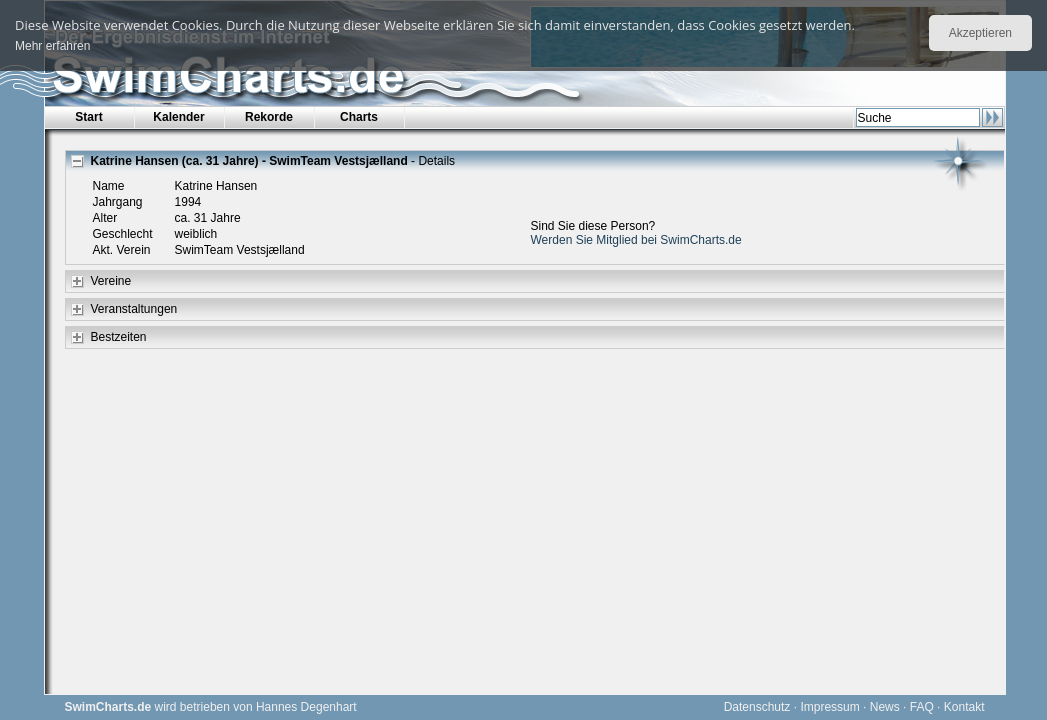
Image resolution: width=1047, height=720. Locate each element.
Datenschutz (757, 707)
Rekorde (269, 117)
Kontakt (964, 707)
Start (88, 117)
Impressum (829, 707)
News (885, 707)
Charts (359, 117)
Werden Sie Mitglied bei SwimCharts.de (636, 240)
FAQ (922, 707)
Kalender (178, 117)
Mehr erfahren (52, 46)
